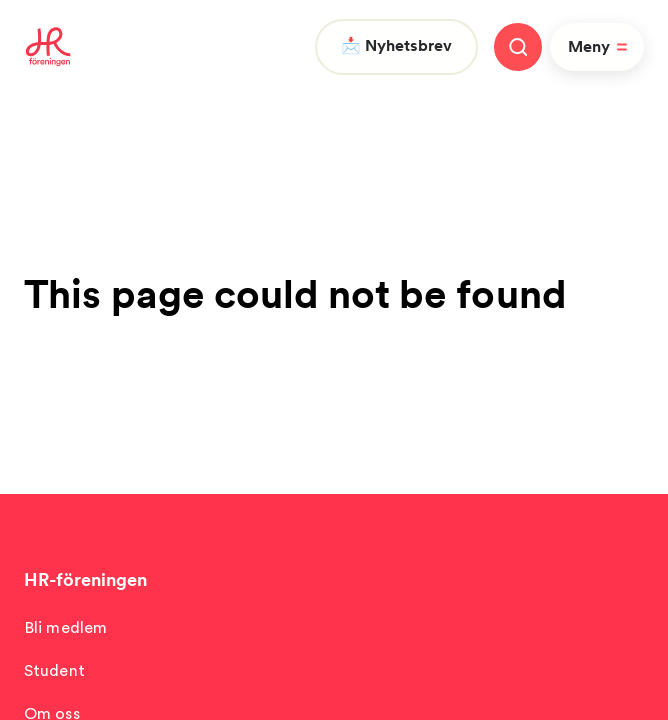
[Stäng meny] (518, 47)
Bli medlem (65, 627)
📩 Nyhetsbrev (396, 45)
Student (54, 670)
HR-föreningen (85, 579)
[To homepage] (48, 47)
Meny (601, 47)
